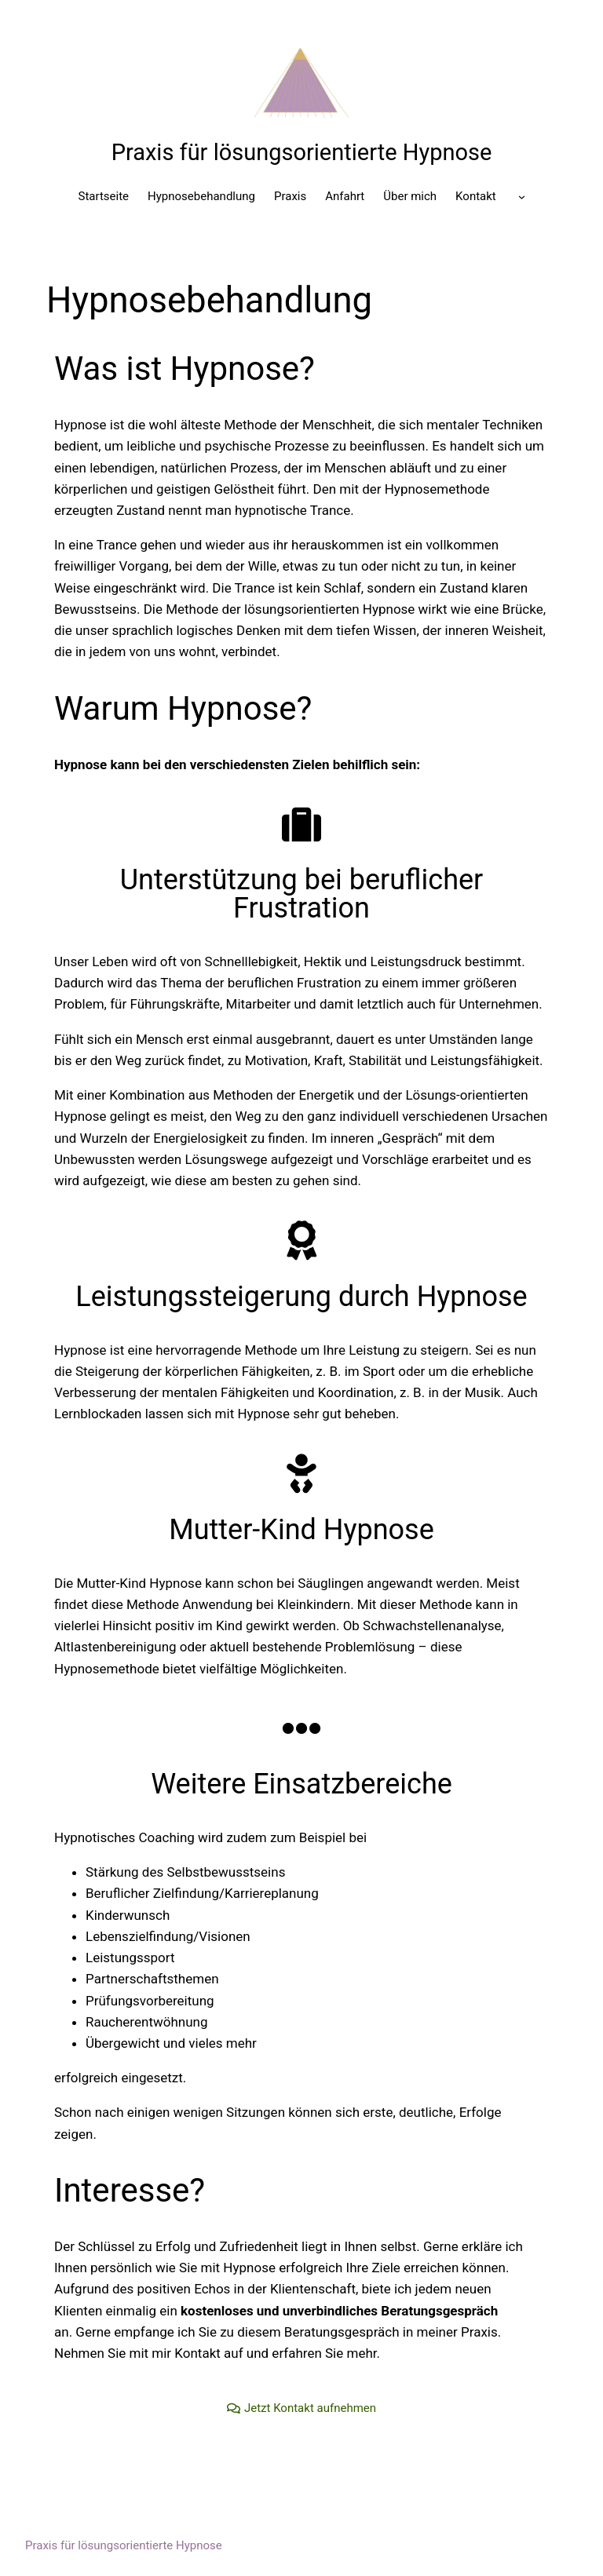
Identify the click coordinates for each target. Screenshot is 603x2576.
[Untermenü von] (521, 196)
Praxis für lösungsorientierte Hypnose (301, 152)
